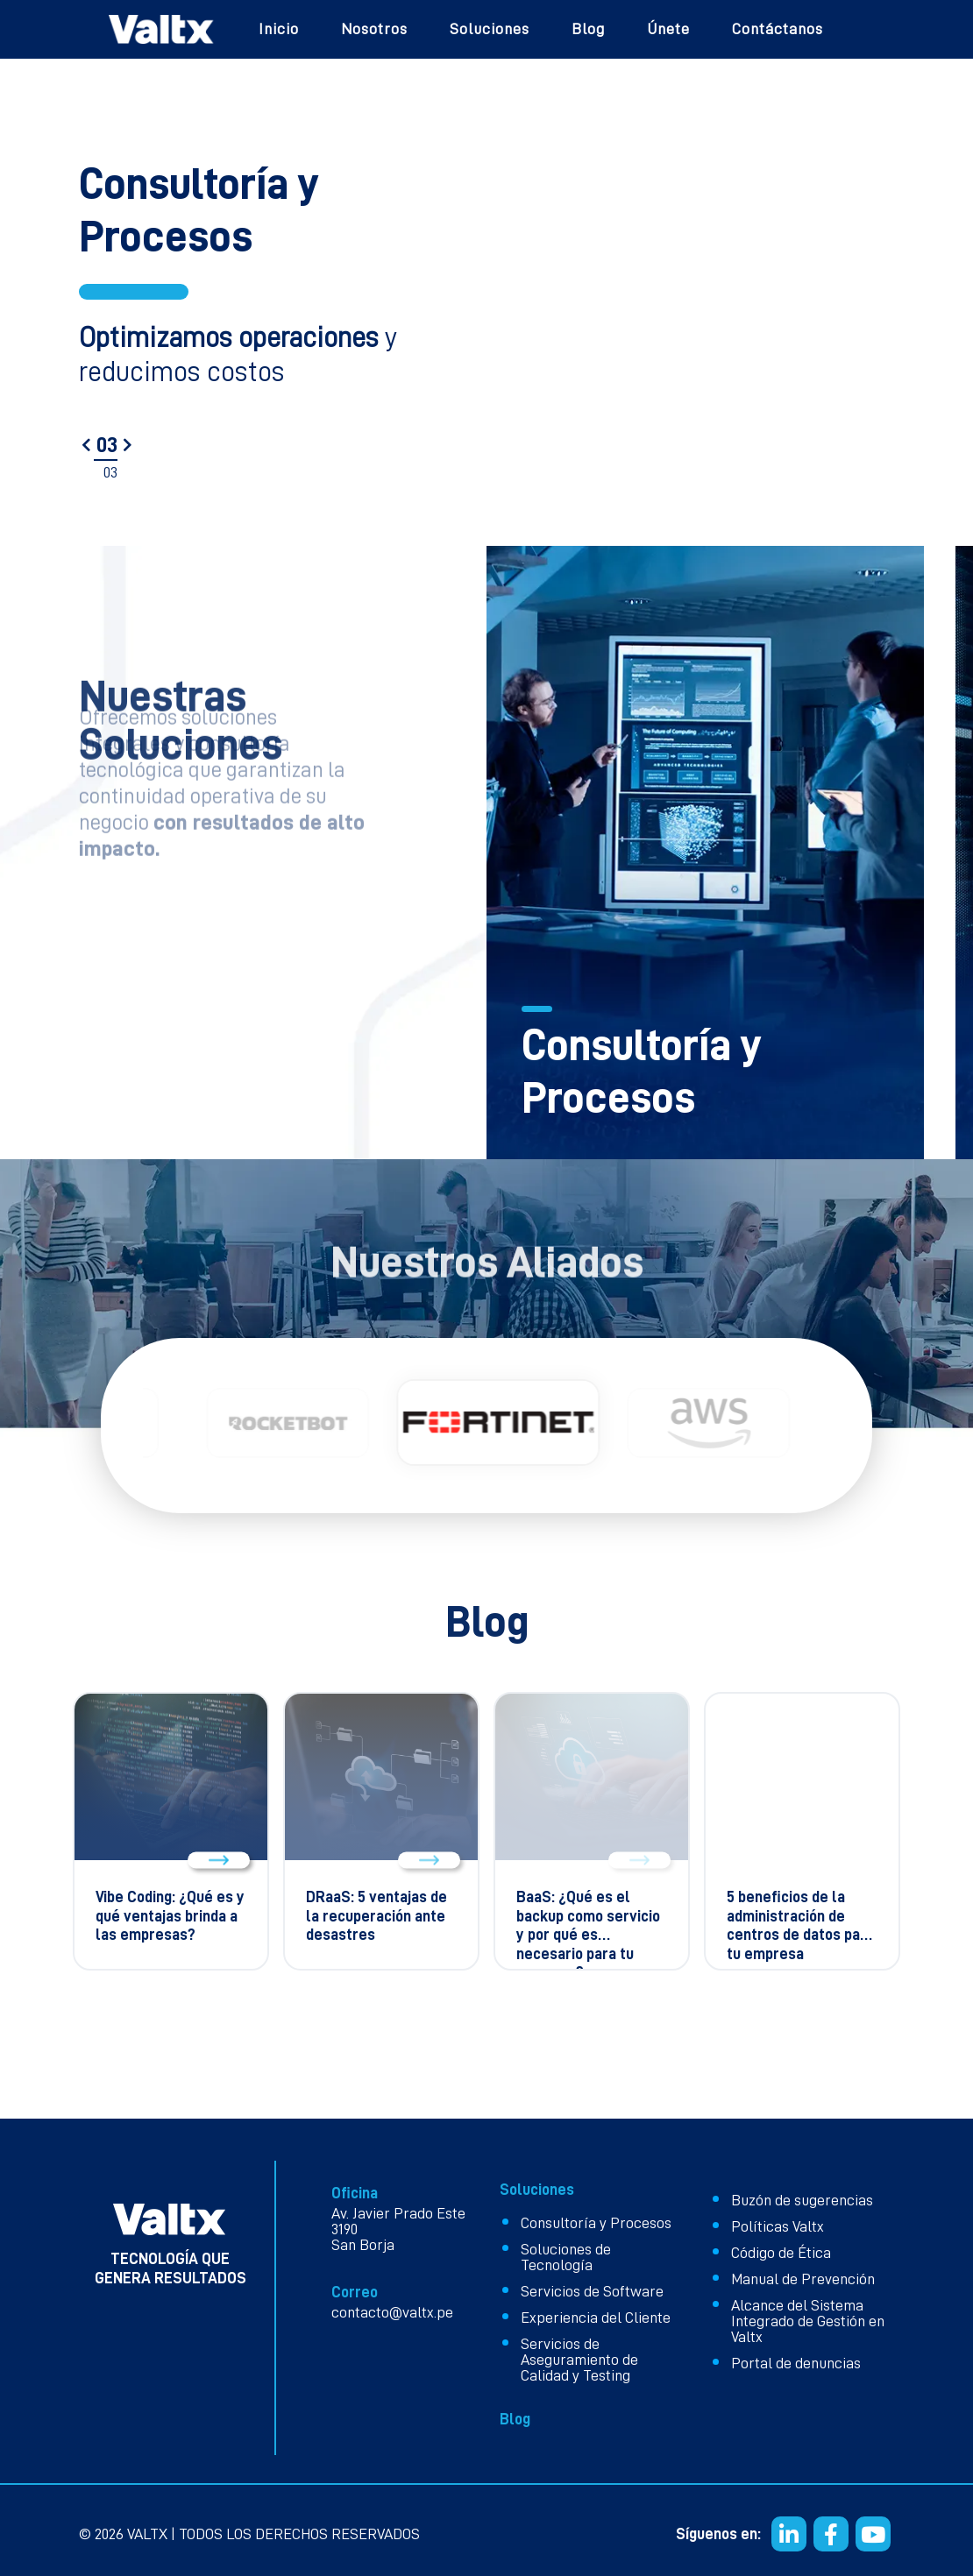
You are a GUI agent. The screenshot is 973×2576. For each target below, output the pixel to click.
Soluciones (489, 29)
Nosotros (374, 29)
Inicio (279, 29)
